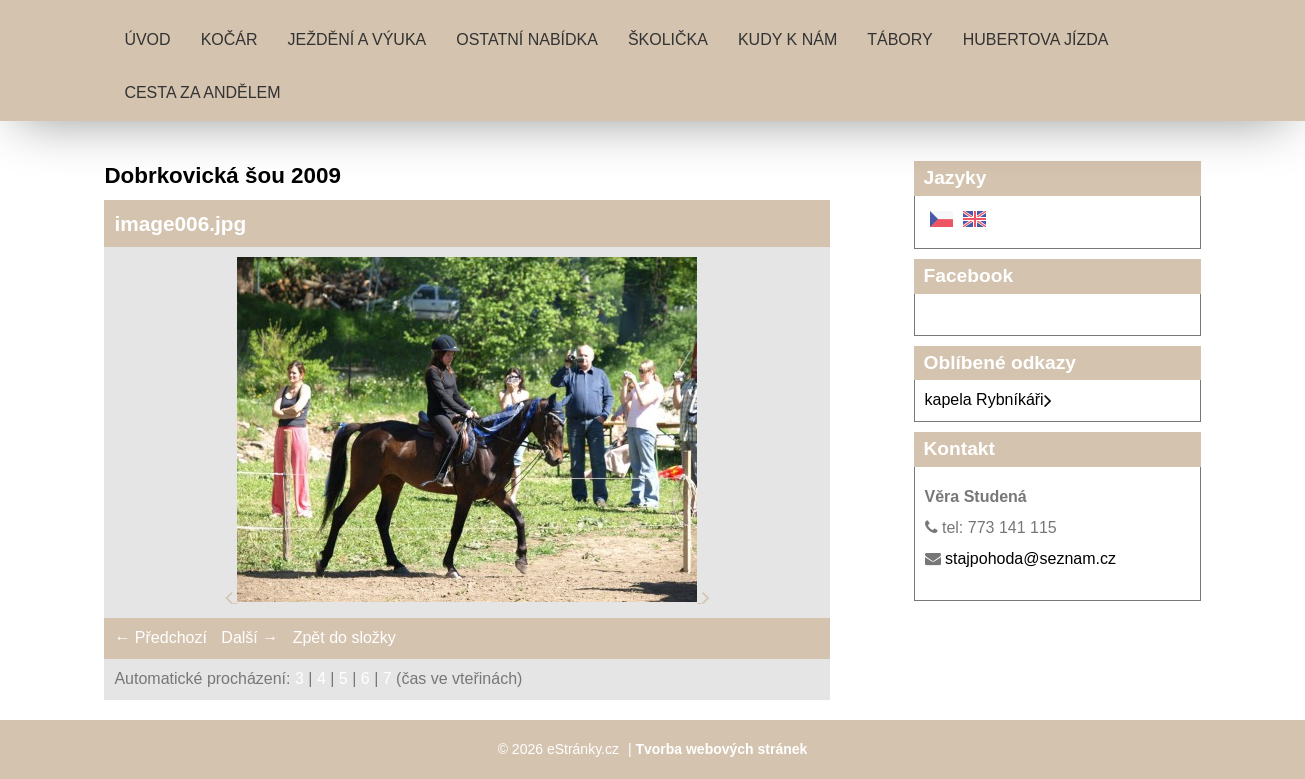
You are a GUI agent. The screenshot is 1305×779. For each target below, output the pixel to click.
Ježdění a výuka (357, 39)
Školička (668, 39)
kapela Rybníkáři (988, 399)
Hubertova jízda (1036, 39)
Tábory (900, 39)
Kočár (229, 39)
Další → (249, 637)
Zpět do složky (344, 637)
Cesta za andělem (202, 92)
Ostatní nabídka (527, 39)
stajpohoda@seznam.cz (1030, 558)
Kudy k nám (787, 39)
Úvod (147, 39)
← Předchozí (160, 637)
